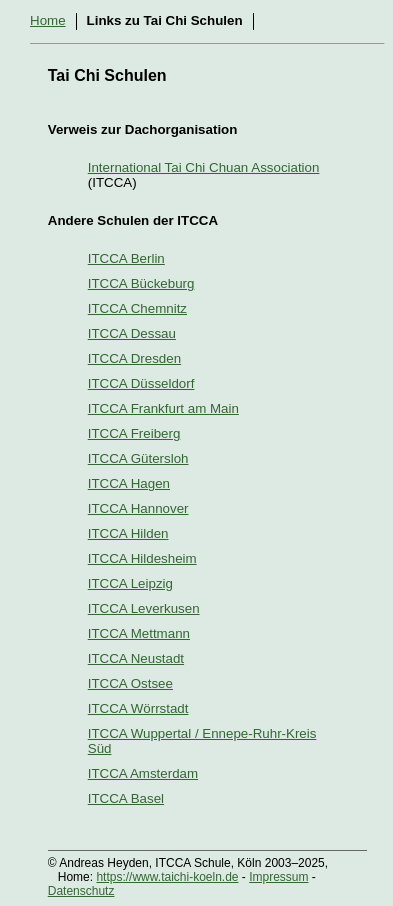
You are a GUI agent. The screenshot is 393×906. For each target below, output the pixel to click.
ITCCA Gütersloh (138, 458)
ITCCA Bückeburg (141, 283)
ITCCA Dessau (132, 333)
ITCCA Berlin (126, 258)
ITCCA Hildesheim (142, 558)
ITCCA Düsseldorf (141, 383)
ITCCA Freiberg (134, 433)
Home (48, 20)
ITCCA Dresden (134, 358)
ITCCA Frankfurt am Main (163, 408)
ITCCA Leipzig (130, 583)
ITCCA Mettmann (139, 633)
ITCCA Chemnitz (137, 308)
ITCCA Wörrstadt (138, 708)
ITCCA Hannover (138, 508)
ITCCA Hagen (129, 483)
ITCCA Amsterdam (143, 773)
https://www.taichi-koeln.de (167, 877)
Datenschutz (81, 891)
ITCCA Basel (126, 798)
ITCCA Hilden (128, 533)
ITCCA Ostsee (130, 683)
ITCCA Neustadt (136, 658)
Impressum (278, 877)
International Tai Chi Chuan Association (204, 167)
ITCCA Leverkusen (144, 608)
